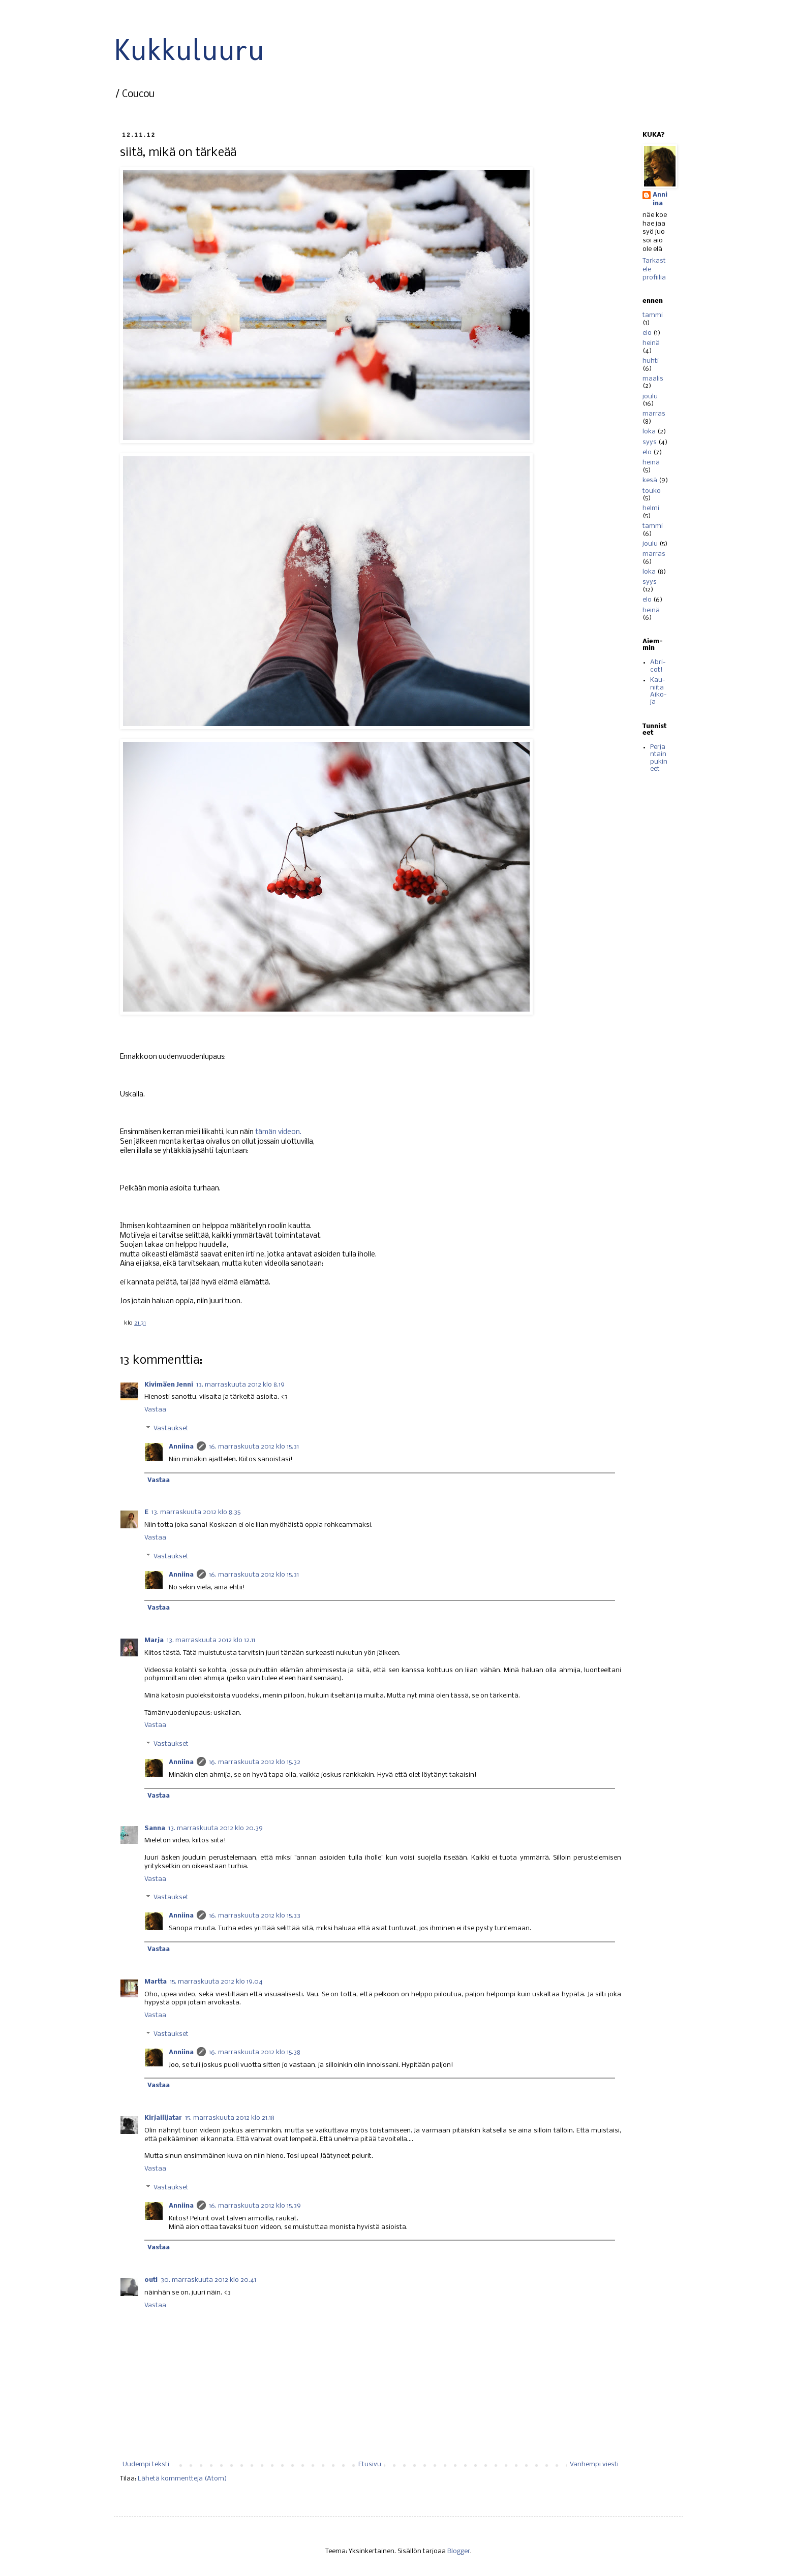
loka (649, 431)
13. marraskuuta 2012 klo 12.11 (211, 1640)
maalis (652, 378)
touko (651, 491)
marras (653, 414)
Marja (154, 1640)
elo (647, 333)
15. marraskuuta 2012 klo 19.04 (216, 1981)
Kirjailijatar (163, 2118)
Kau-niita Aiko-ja (658, 691)
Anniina (181, 1446)
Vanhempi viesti (594, 2464)
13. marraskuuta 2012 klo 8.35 (195, 1512)
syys (649, 442)
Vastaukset (171, 1428)
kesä (649, 480)
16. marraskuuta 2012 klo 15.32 (254, 1762)
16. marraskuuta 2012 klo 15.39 (255, 2206)
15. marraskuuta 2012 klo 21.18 (229, 2118)
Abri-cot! (658, 666)
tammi (652, 315)
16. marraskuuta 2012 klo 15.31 (254, 1446)
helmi (650, 508)
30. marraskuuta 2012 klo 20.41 (208, 2280)
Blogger (458, 2551)
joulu (650, 396)
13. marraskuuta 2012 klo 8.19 (240, 1384)
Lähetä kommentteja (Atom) (182, 2478)
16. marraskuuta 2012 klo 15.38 (254, 2052)
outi (151, 2280)
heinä (651, 343)
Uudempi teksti (145, 2464)
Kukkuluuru (189, 50)
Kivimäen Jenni (168, 1384)
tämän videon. (278, 1132)
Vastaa (155, 1409)
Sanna (154, 1828)
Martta (155, 1981)
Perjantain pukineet (658, 758)
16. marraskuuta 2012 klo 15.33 (254, 1915)
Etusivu (369, 2464)
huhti (650, 361)
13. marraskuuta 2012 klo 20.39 (215, 1828)
